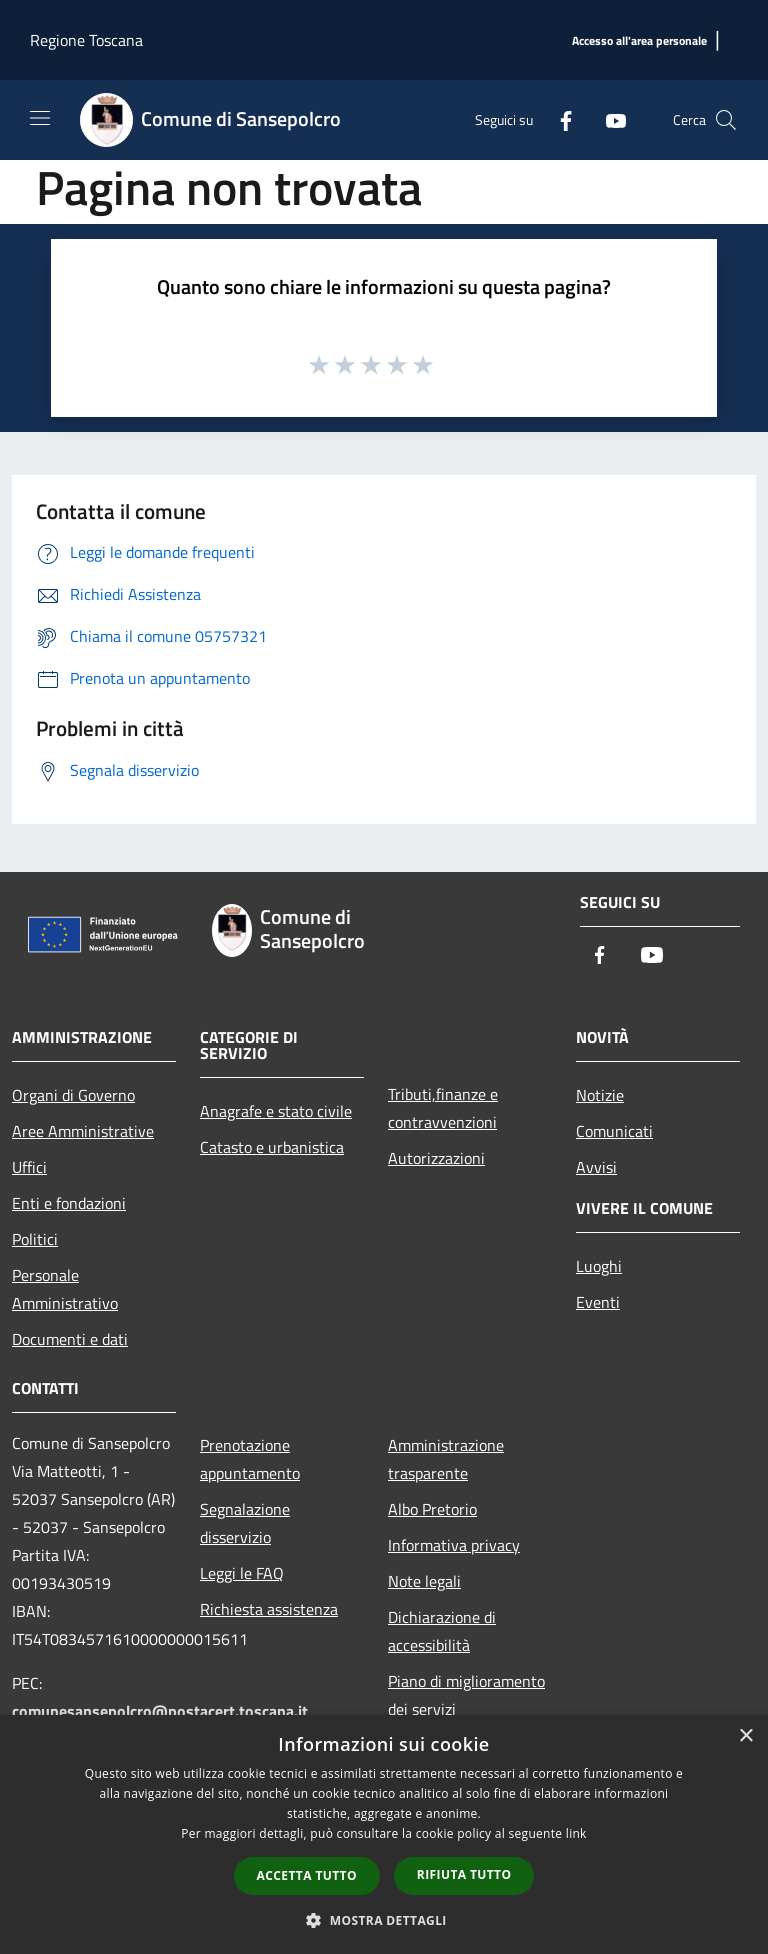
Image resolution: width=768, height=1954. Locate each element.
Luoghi (599, 1266)
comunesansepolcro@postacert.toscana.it (160, 1711)
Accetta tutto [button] (307, 1875)
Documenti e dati (70, 1339)
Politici (35, 1239)
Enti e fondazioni (69, 1203)
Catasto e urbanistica (272, 1147)
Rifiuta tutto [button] (464, 1874)
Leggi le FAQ (242, 1573)
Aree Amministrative (83, 1131)
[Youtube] (608, 119)
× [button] (745, 1736)
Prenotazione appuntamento (250, 1459)
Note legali (424, 1581)
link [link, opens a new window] (576, 1833)
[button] (384, 1920)
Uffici (29, 1167)
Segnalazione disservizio (245, 1523)
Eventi (598, 1302)
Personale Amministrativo (65, 1289)
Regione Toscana (86, 40)
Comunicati (614, 1131)
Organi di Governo (73, 1095)
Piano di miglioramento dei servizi (466, 1695)
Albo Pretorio (432, 1509)
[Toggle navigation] (40, 118)
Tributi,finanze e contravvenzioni (443, 1108)
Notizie (600, 1095)
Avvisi (596, 1167)
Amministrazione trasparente (446, 1459)
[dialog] (384, 1834)
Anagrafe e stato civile (276, 1111)
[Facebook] (558, 119)
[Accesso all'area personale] (639, 41)
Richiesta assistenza (269, 1609)
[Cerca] (726, 120)
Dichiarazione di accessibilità (442, 1631)
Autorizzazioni (436, 1158)
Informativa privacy (454, 1545)
